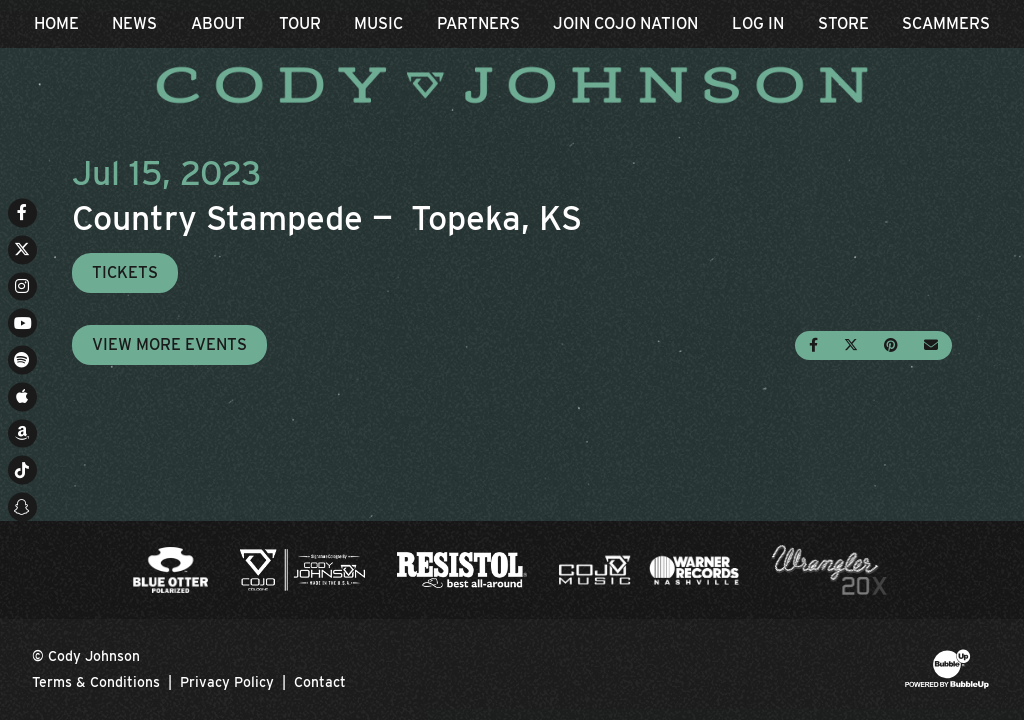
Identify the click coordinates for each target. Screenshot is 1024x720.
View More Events (169, 344)
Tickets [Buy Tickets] (125, 272)
